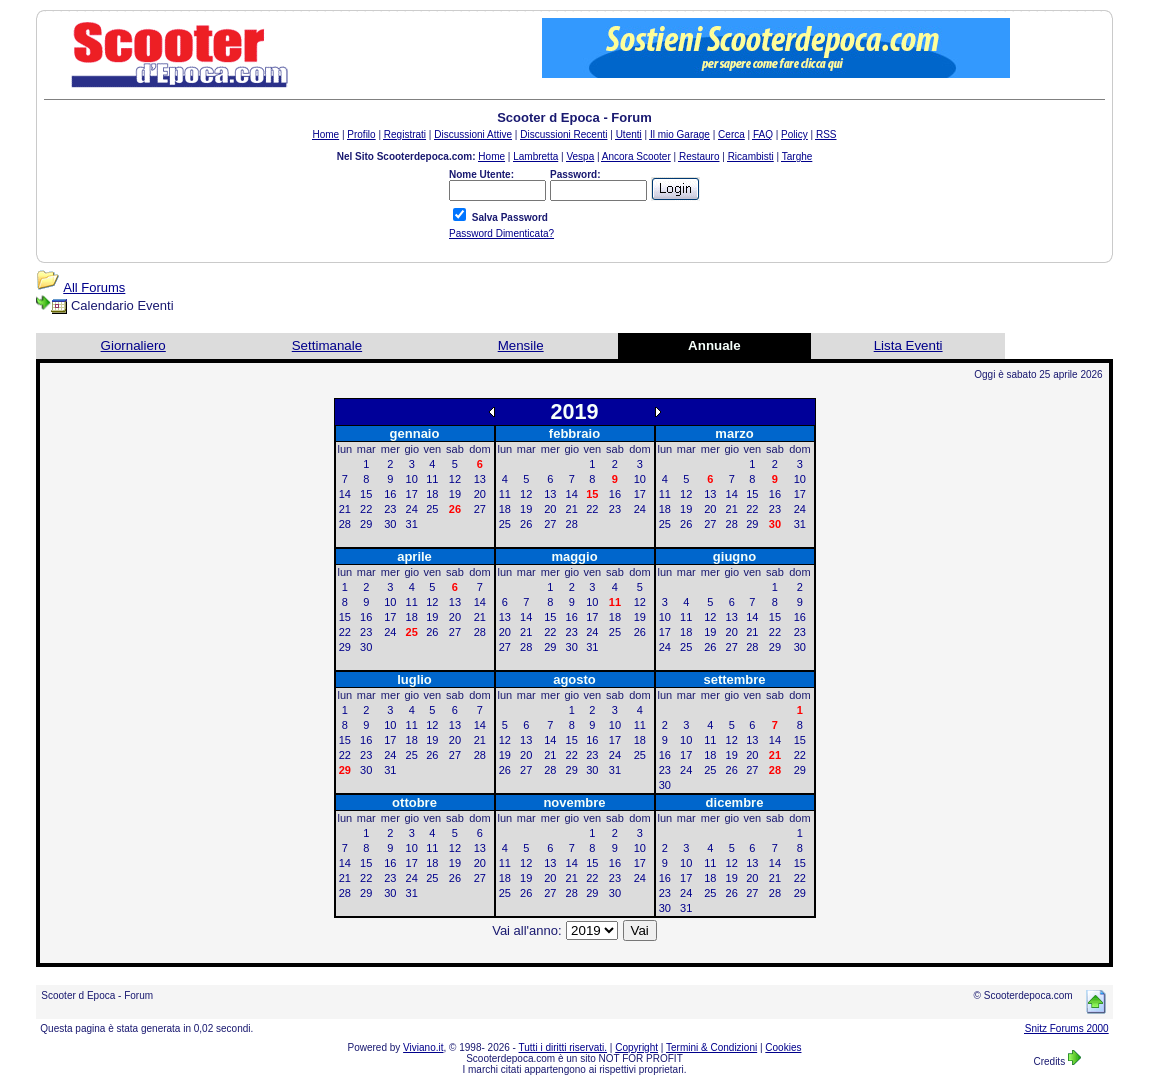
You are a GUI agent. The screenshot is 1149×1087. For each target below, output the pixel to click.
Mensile (521, 345)
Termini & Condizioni (711, 1047)
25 (432, 509)
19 (455, 494)
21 (345, 509)
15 (366, 494)
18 (432, 494)
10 (412, 479)
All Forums (94, 287)
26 (526, 524)
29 (366, 524)
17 (412, 494)
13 (480, 479)
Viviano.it (423, 1047)
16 (390, 494)
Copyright (636, 1047)
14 (345, 494)
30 (390, 524)
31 (412, 524)
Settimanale (327, 345)
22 (366, 509)
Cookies (783, 1047)
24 (412, 509)
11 (432, 479)
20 (480, 494)
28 (345, 524)
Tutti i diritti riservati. (563, 1047)
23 (390, 509)
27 (480, 509)
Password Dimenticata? (501, 233)
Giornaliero (133, 345)
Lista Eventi (908, 345)
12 (455, 479)
